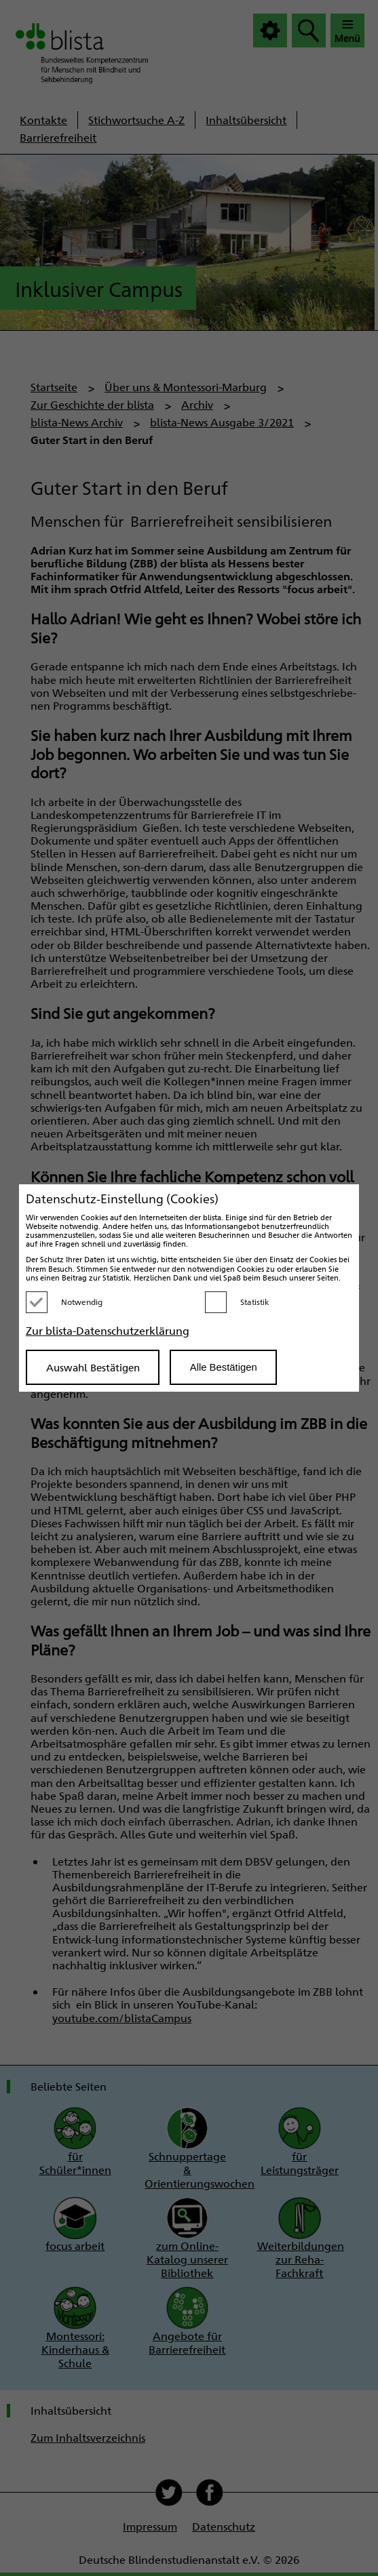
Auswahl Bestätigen (93, 1367)
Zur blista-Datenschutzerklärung (107, 1330)
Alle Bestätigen (223, 1367)
